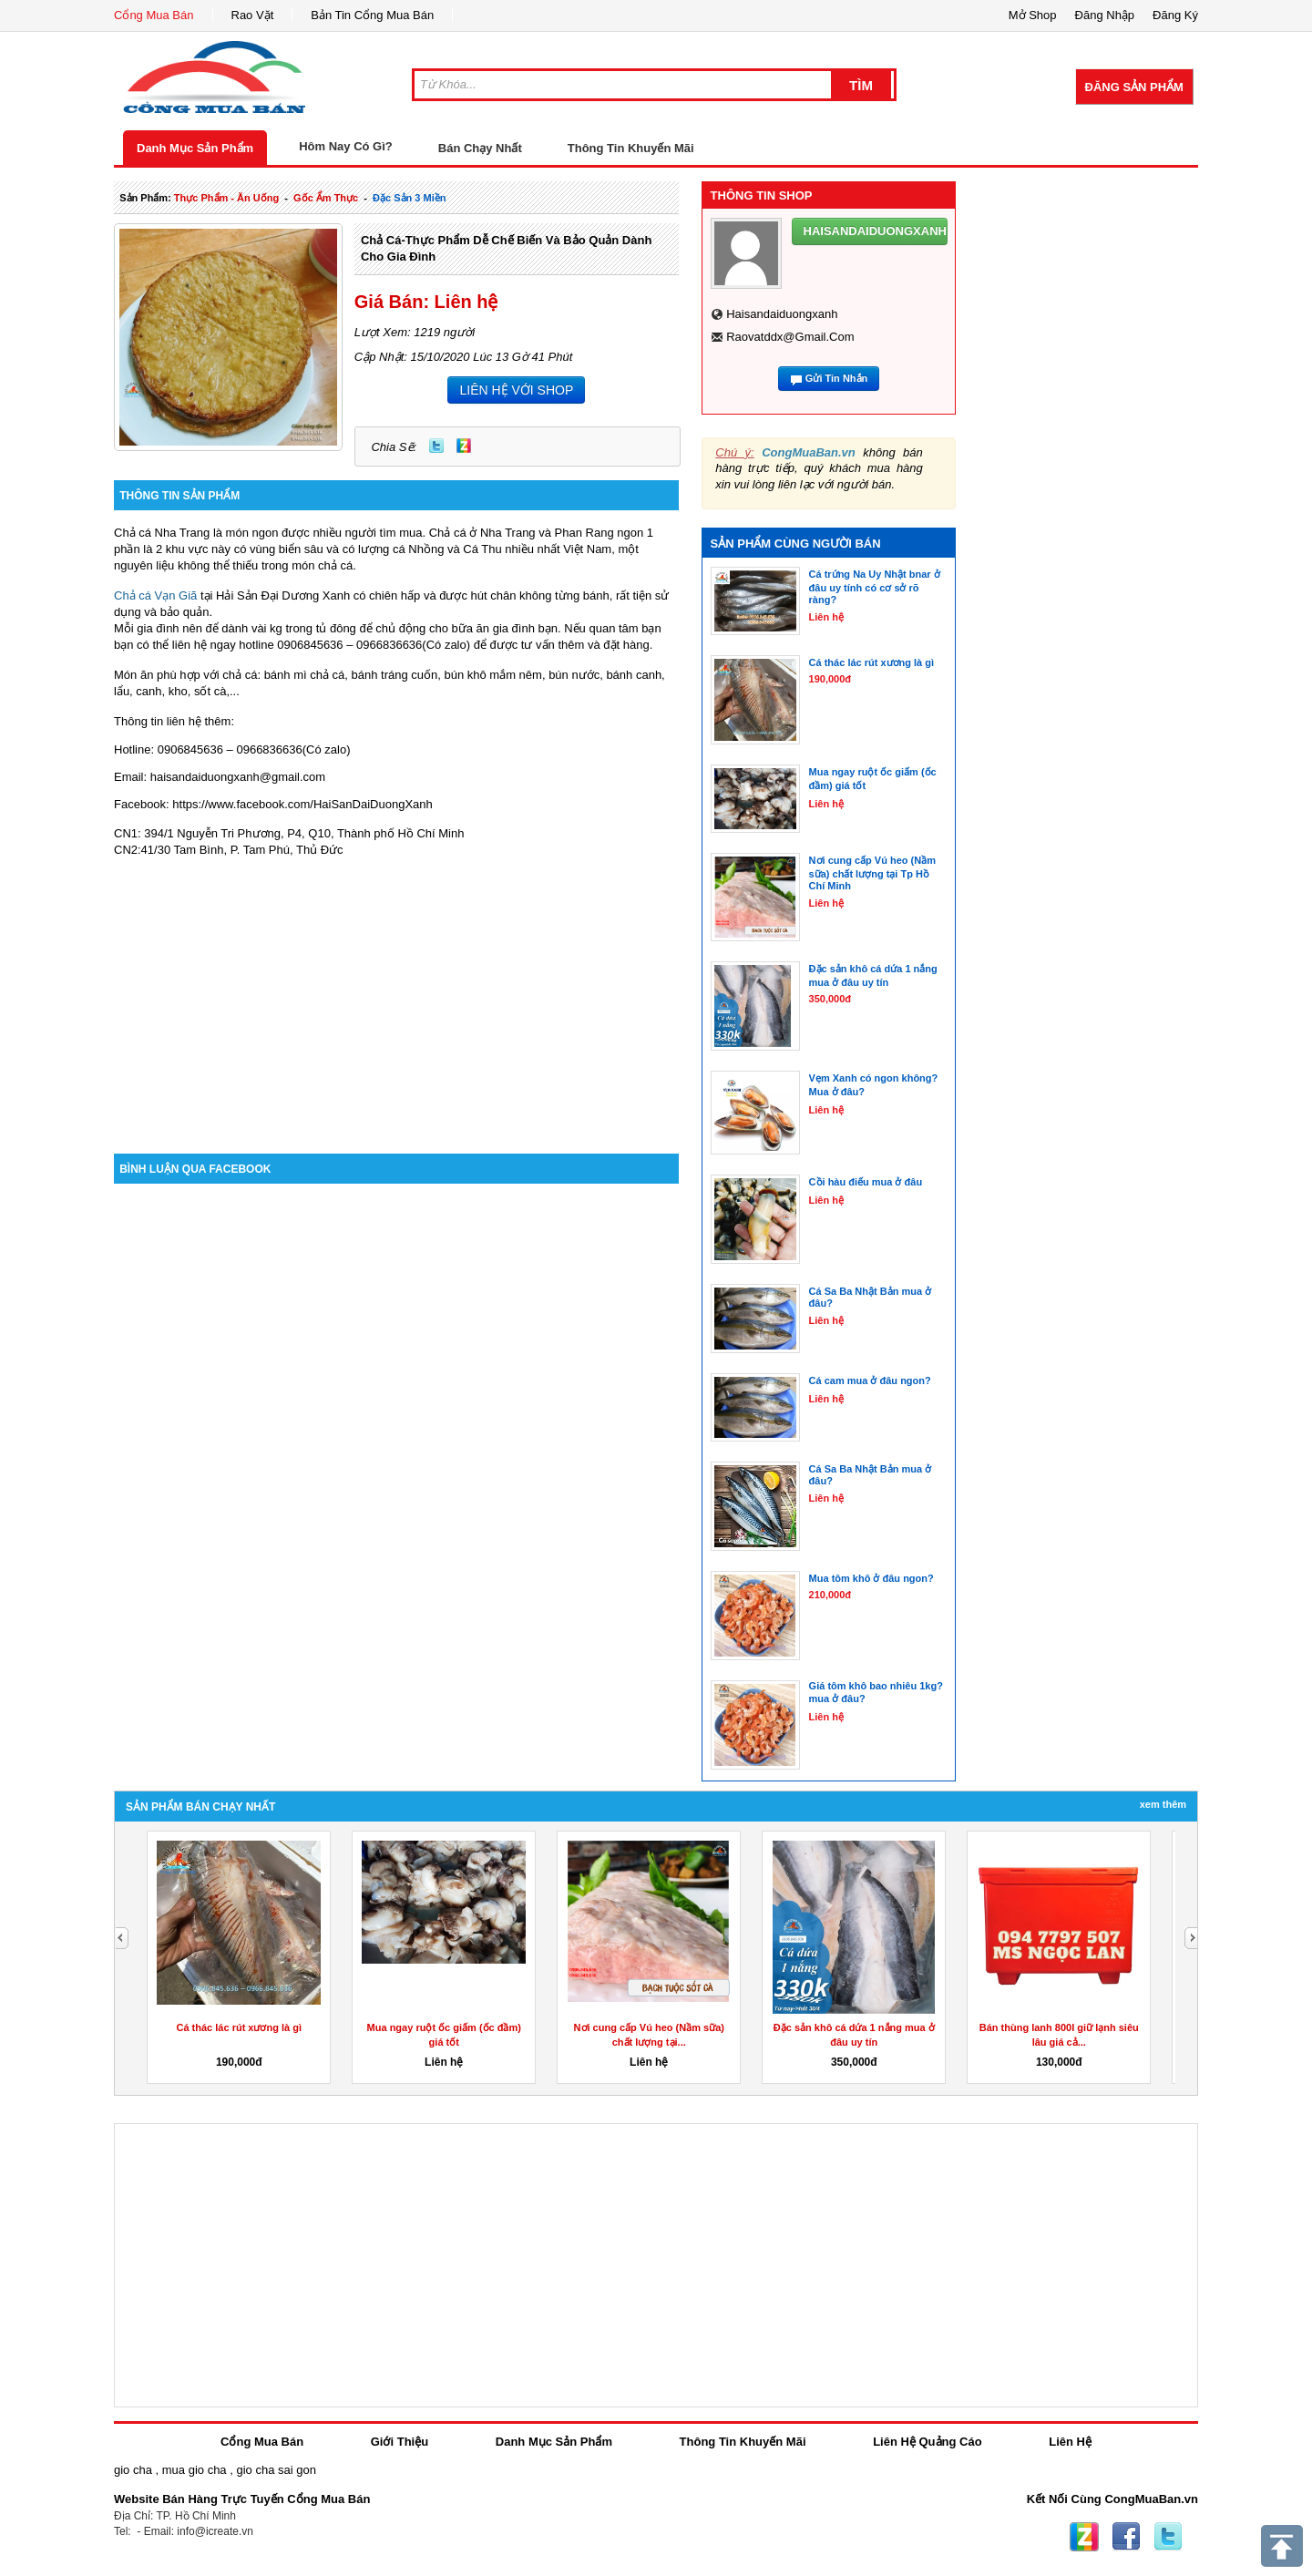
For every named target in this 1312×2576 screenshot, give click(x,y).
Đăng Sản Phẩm (1134, 87)
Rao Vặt (252, 15)
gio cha (133, 2470)
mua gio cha (194, 2470)
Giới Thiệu (399, 2441)
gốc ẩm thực (325, 197)
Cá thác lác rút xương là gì (239, 2027)
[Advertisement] (396, 998)
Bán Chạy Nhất (480, 148)
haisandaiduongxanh (781, 314)
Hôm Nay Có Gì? (346, 146)
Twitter (436, 445)
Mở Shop (1033, 15)
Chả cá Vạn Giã (155, 595)
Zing (463, 445)
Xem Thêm (1163, 1804)
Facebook (1126, 2536)
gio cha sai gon (275, 2470)
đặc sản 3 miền (409, 197)
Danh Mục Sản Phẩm (195, 148)
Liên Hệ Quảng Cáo (927, 2441)
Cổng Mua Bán (154, 15)
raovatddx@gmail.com (790, 337)
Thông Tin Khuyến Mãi (631, 148)
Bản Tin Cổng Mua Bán (372, 15)
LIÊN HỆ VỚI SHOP (516, 390)
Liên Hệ (1070, 2441)
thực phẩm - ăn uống (226, 197)
